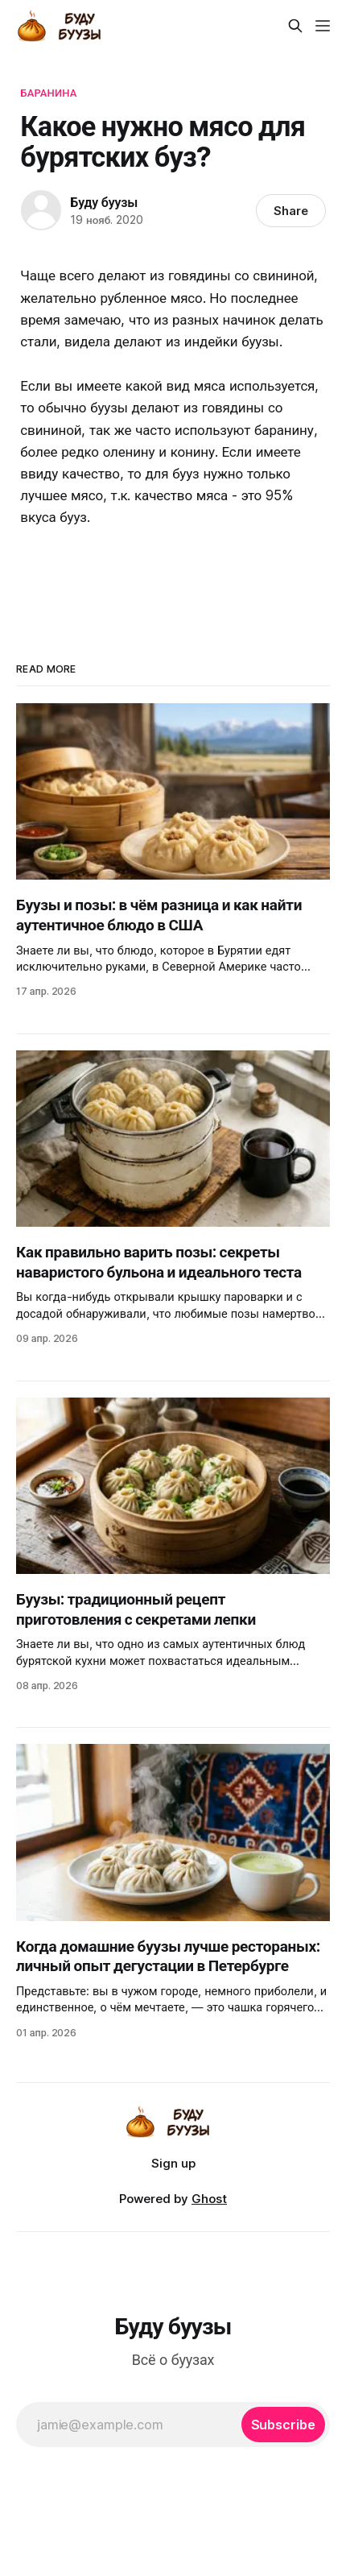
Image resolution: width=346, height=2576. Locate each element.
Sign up (173, 2163)
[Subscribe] (283, 2424)
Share (291, 210)
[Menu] (323, 26)
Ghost (209, 2198)
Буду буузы (104, 202)
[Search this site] (295, 26)
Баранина (48, 92)
